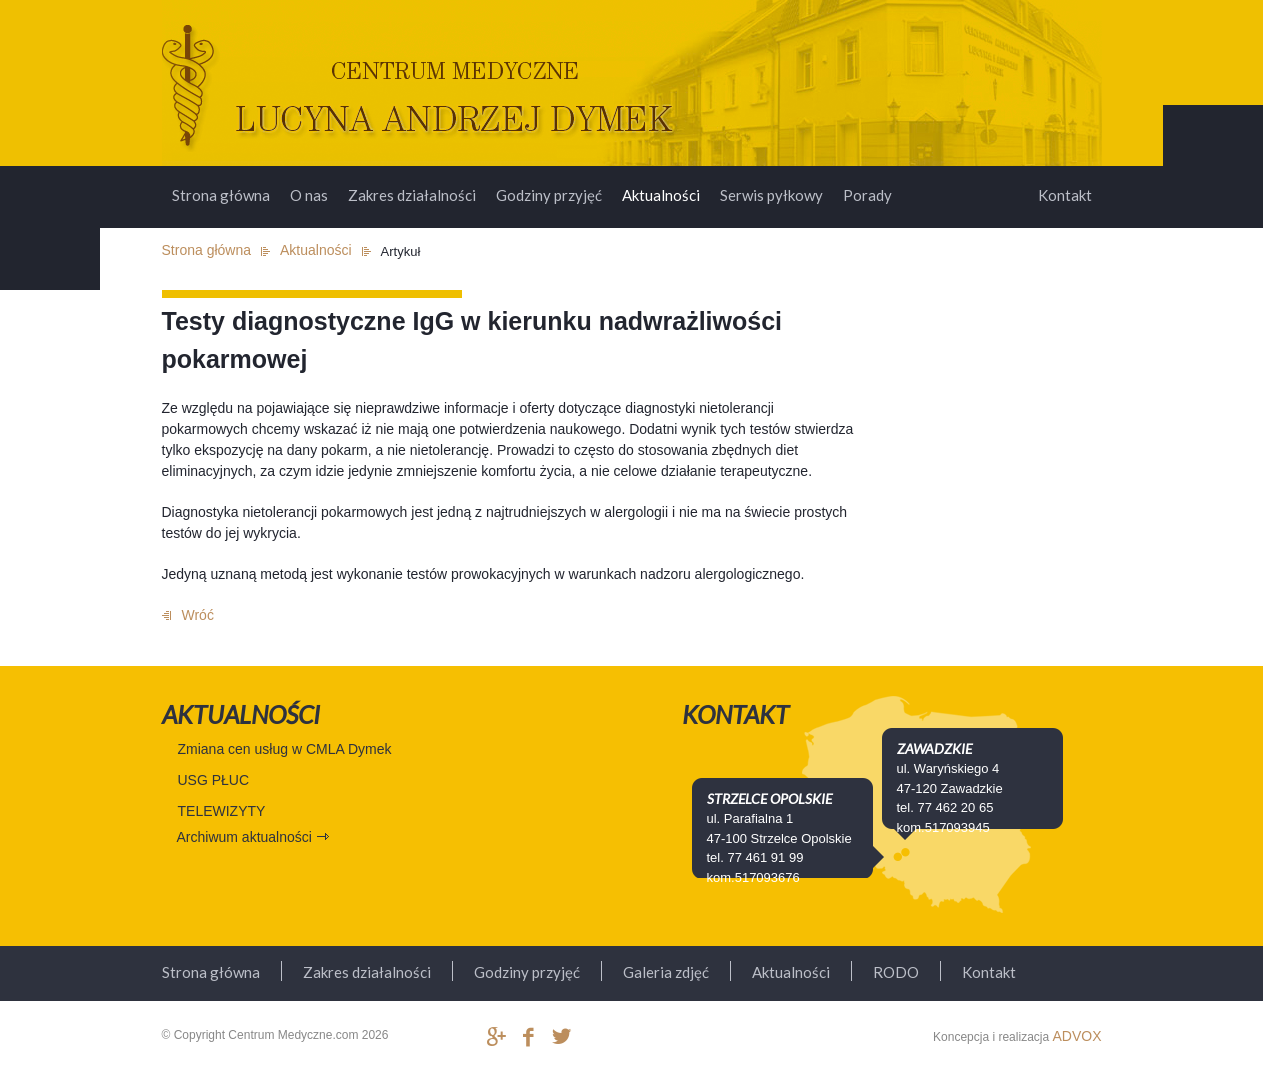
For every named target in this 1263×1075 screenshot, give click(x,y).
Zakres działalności (412, 195)
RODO (896, 972)
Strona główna (221, 195)
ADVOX (1076, 1036)
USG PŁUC (214, 780)
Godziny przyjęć (549, 195)
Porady (867, 195)
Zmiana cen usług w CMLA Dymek (285, 749)
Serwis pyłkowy (771, 195)
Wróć (198, 615)
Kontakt (1065, 195)
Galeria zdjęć (666, 972)
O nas (309, 195)
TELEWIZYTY (222, 811)
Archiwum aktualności (244, 837)
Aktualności (661, 195)
